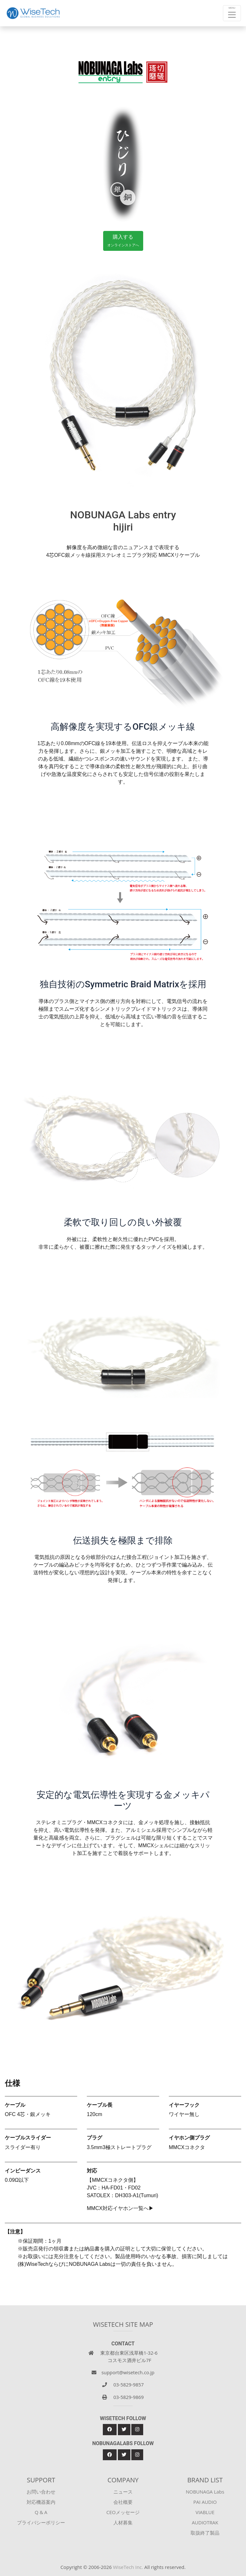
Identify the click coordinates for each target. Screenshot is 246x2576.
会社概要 (123, 2502)
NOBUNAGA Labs (205, 2491)
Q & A (41, 2512)
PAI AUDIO (205, 2502)
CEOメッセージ (123, 2512)
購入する (123, 240)
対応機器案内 (41, 2502)
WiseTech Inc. (128, 2567)
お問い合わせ (41, 2491)
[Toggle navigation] (232, 13)
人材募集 (123, 2522)
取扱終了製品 (205, 2532)
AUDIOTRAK (205, 2522)
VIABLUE (205, 2512)
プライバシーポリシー (41, 2522)
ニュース (123, 2491)
